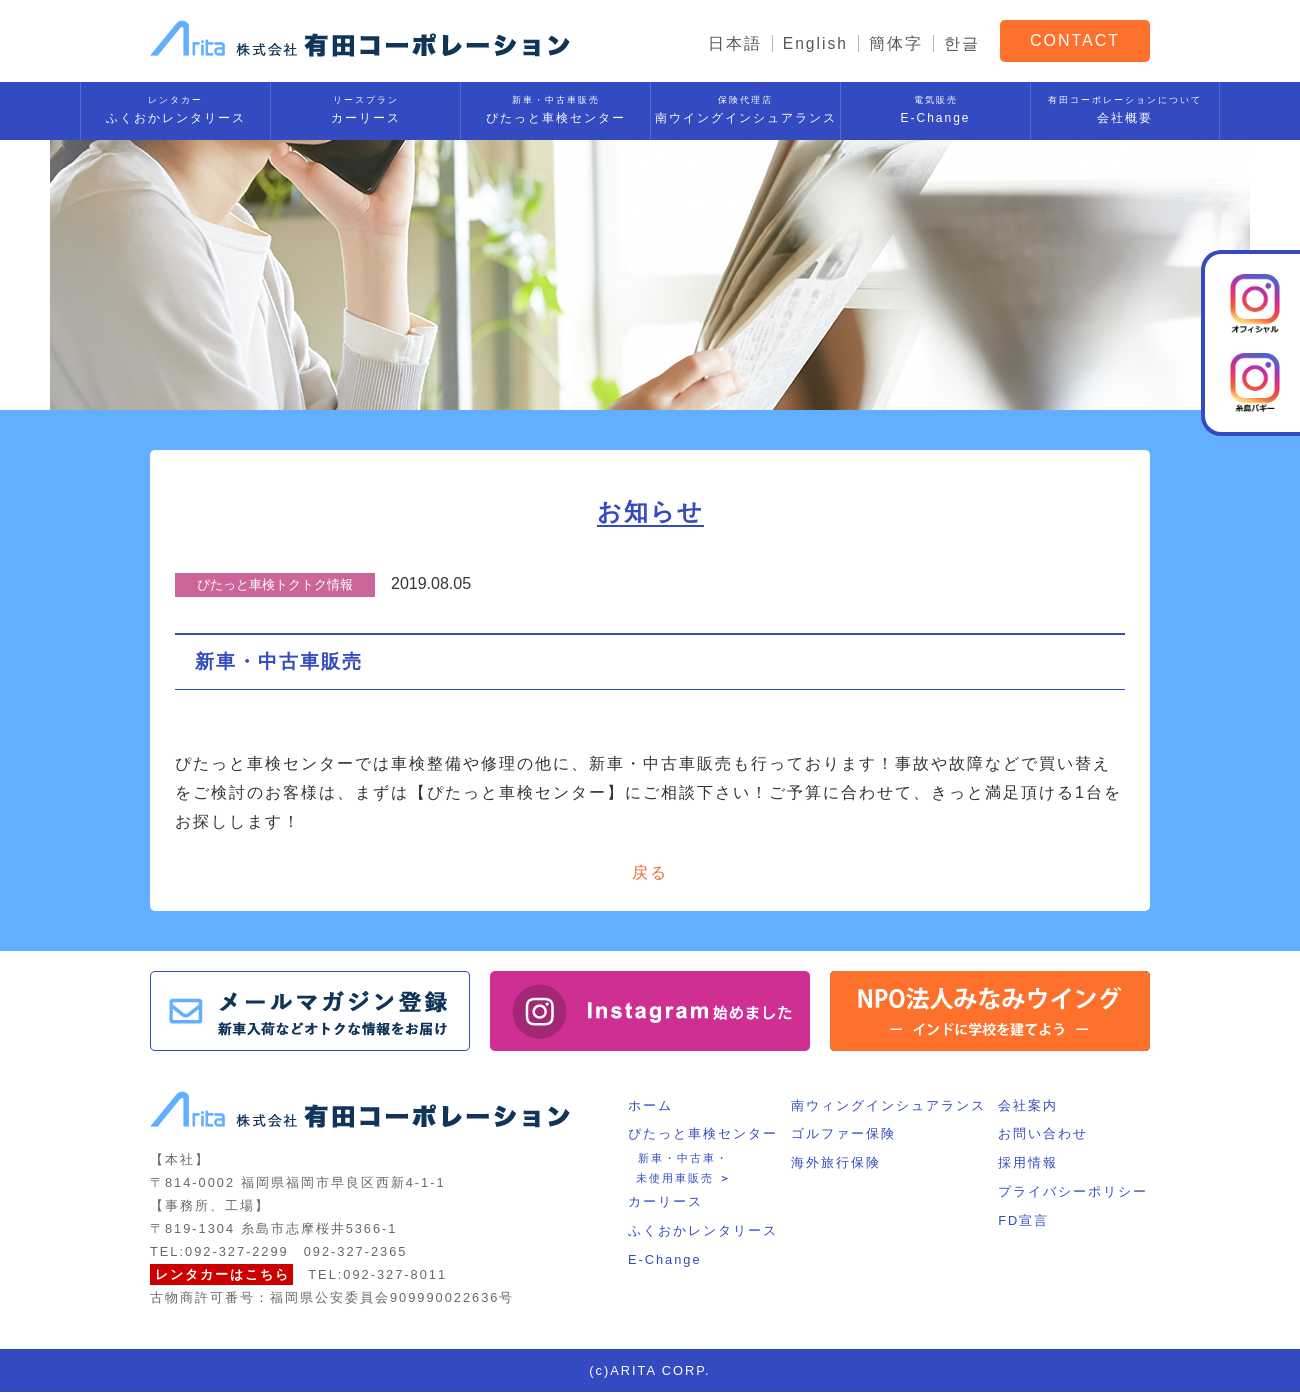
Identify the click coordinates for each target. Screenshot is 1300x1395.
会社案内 (1030, 1108)
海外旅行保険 (836, 1165)
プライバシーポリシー (1075, 1194)
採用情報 (1030, 1165)
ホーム (648, 1108)
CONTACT (1075, 39)
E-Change (935, 106)
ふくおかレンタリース (175, 106)
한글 (962, 43)
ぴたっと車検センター (555, 106)
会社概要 (1125, 106)
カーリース (365, 106)
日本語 (734, 43)
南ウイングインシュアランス (745, 106)
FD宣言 (1025, 1223)
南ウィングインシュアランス (888, 1108)
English (815, 43)
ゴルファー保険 (843, 1137)
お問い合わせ (1045, 1137)
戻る (650, 873)
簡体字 (896, 43)
